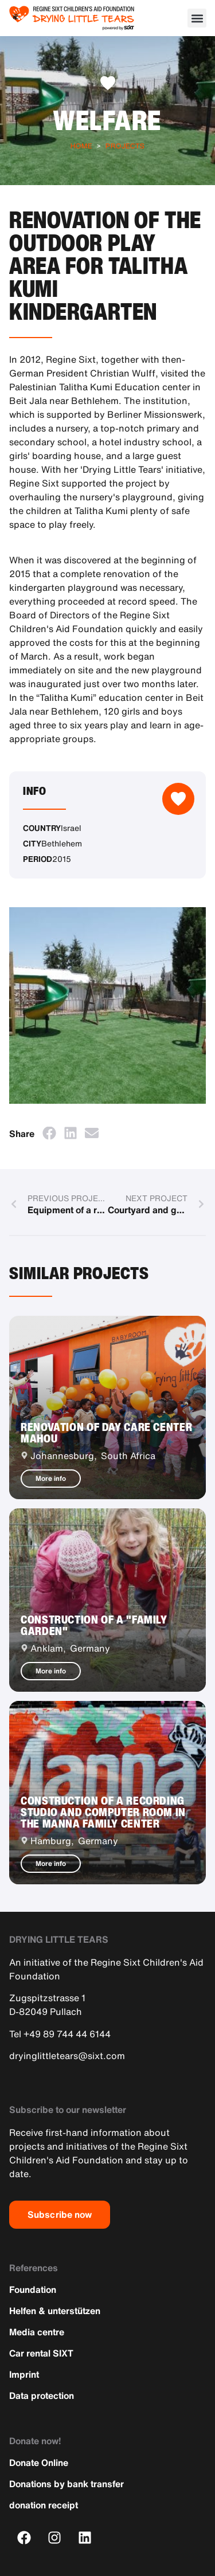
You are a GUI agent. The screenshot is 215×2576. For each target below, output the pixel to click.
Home (81, 146)
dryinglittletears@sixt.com (67, 2056)
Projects (125, 146)
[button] (196, 18)
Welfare (107, 120)
